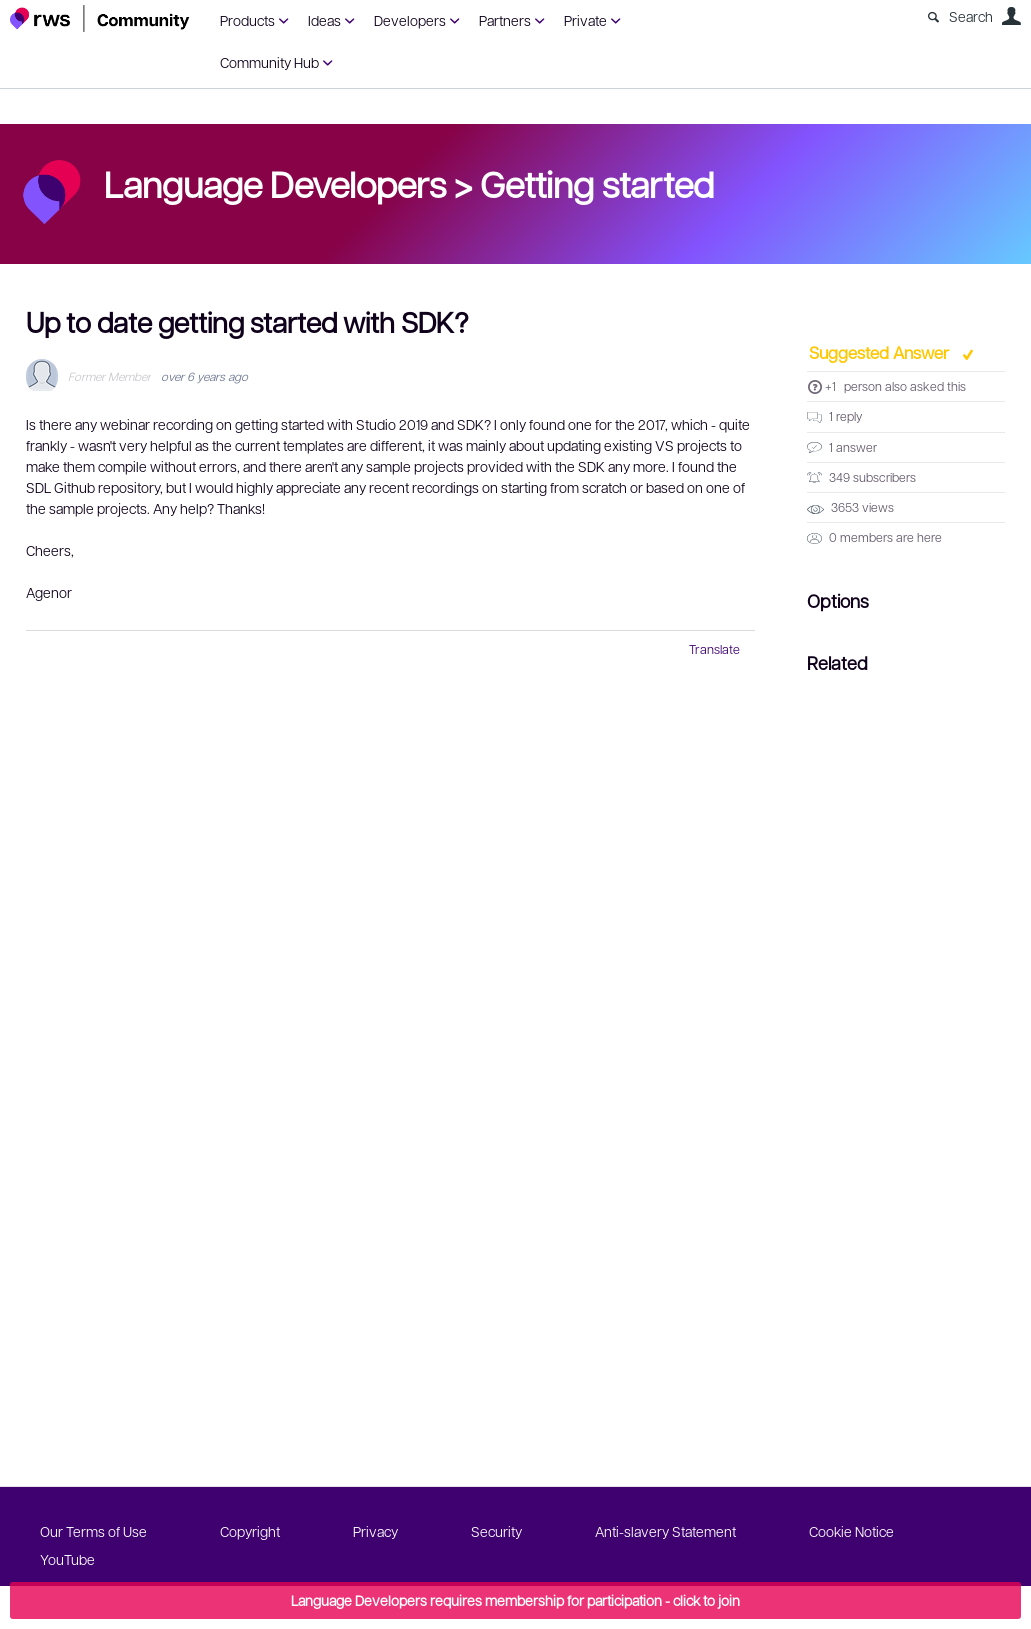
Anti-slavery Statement (665, 1531)
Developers (410, 20)
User (1011, 16)
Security (496, 1531)
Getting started (597, 183)
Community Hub (269, 62)
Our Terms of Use (93, 1531)
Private (585, 20)
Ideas (324, 20)
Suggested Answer (881, 352)
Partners (505, 20)
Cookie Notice (851, 1531)
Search (971, 16)
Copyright (250, 1531)
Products (247, 20)
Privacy (375, 1531)
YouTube (67, 1559)
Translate (714, 649)
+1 (830, 386)
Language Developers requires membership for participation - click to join (515, 1600)
